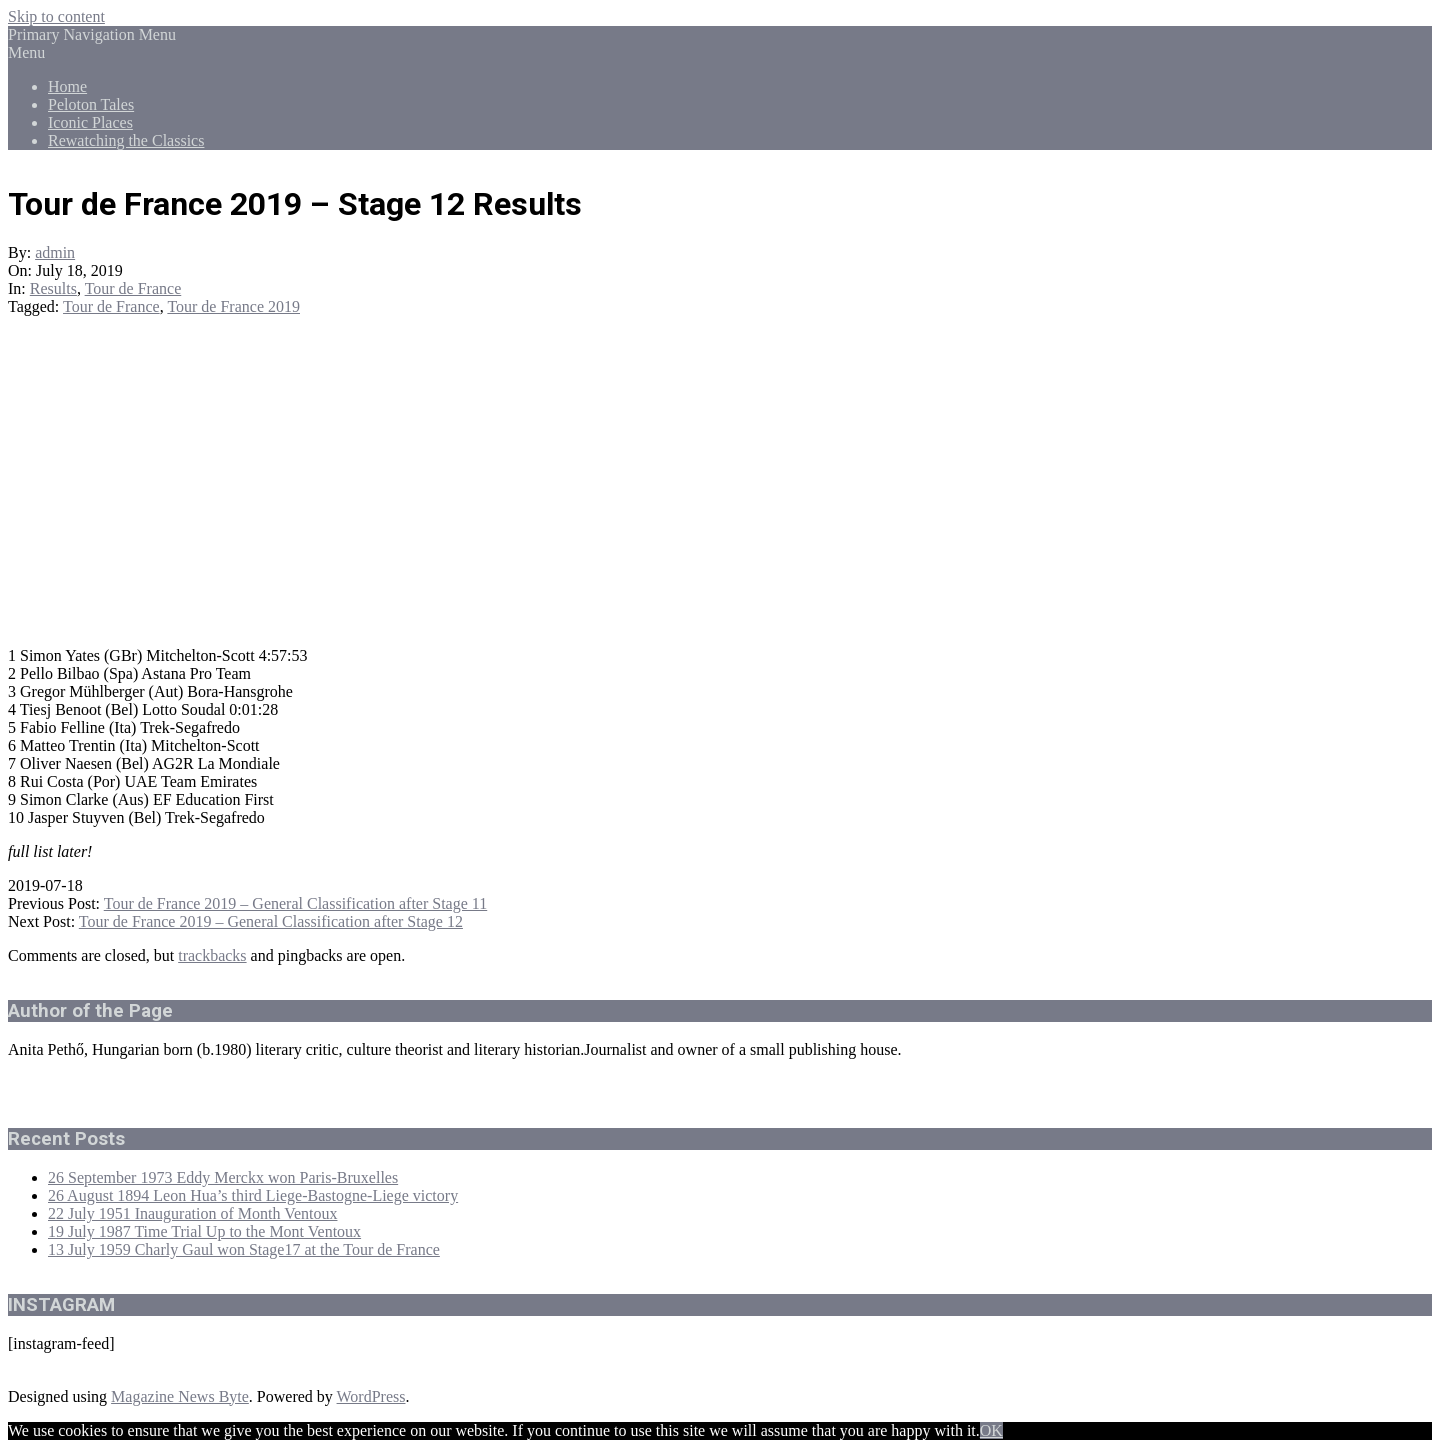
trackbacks (212, 955)
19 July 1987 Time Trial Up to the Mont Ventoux (204, 1231)
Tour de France (133, 288)
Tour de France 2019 (233, 306)
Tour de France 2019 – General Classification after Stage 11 (296, 903)
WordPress (371, 1396)
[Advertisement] (720, 491)
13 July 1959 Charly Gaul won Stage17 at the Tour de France (244, 1249)
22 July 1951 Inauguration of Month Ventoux (192, 1213)
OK (991, 1430)
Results (53, 288)
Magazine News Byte (180, 1396)
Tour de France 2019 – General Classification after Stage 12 (271, 921)
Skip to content (56, 16)
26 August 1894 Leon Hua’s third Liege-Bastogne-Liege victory (253, 1195)
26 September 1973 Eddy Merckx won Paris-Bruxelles (223, 1177)
